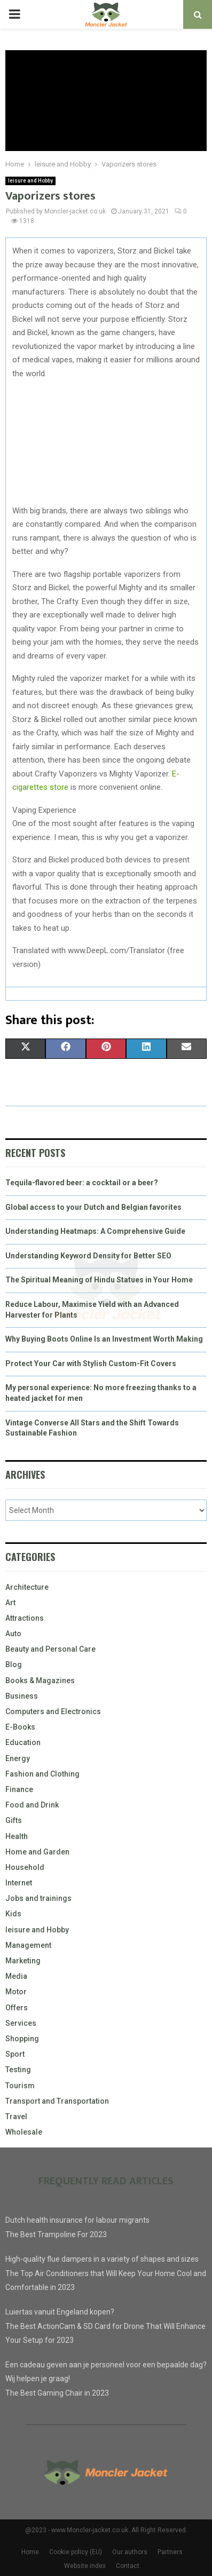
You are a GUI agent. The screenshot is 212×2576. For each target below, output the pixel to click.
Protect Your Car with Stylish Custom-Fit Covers (90, 1363)
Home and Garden (37, 1852)
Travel (16, 2116)
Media (16, 1976)
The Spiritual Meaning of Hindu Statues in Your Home (99, 1279)
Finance (19, 1789)
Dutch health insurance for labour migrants (77, 2220)
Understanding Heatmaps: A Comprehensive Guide (95, 1231)
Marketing (23, 1960)
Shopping (22, 2038)
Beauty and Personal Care (50, 1649)
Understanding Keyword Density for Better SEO (88, 1255)
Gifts (13, 1820)
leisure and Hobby (30, 181)
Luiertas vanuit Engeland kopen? (59, 2312)
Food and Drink (32, 1805)
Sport (15, 2054)
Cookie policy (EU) (75, 2552)
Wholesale (23, 2132)
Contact (127, 2566)
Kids (13, 1913)
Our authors (129, 2552)
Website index (85, 2566)
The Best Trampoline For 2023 (56, 2234)
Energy (17, 1758)
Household (24, 1867)
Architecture (27, 1587)
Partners (170, 2552)
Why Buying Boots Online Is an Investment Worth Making (104, 1339)
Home (30, 2552)
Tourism (20, 2085)
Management (28, 1945)
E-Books (20, 1727)
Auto (13, 1633)
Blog (13, 1664)
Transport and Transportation (57, 2101)
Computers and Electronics (53, 1711)
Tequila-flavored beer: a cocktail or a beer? (81, 1182)
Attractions (24, 1618)
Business (21, 1696)
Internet (18, 1883)
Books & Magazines (40, 1680)
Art (10, 1602)
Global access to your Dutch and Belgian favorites (93, 1207)
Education (23, 1742)
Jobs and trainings (38, 1898)
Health (16, 1836)
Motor (16, 1991)
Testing (18, 2069)
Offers (16, 2007)
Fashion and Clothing (42, 1774)
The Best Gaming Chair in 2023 (57, 2393)
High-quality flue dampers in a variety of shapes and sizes (102, 2259)
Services (20, 2023)
